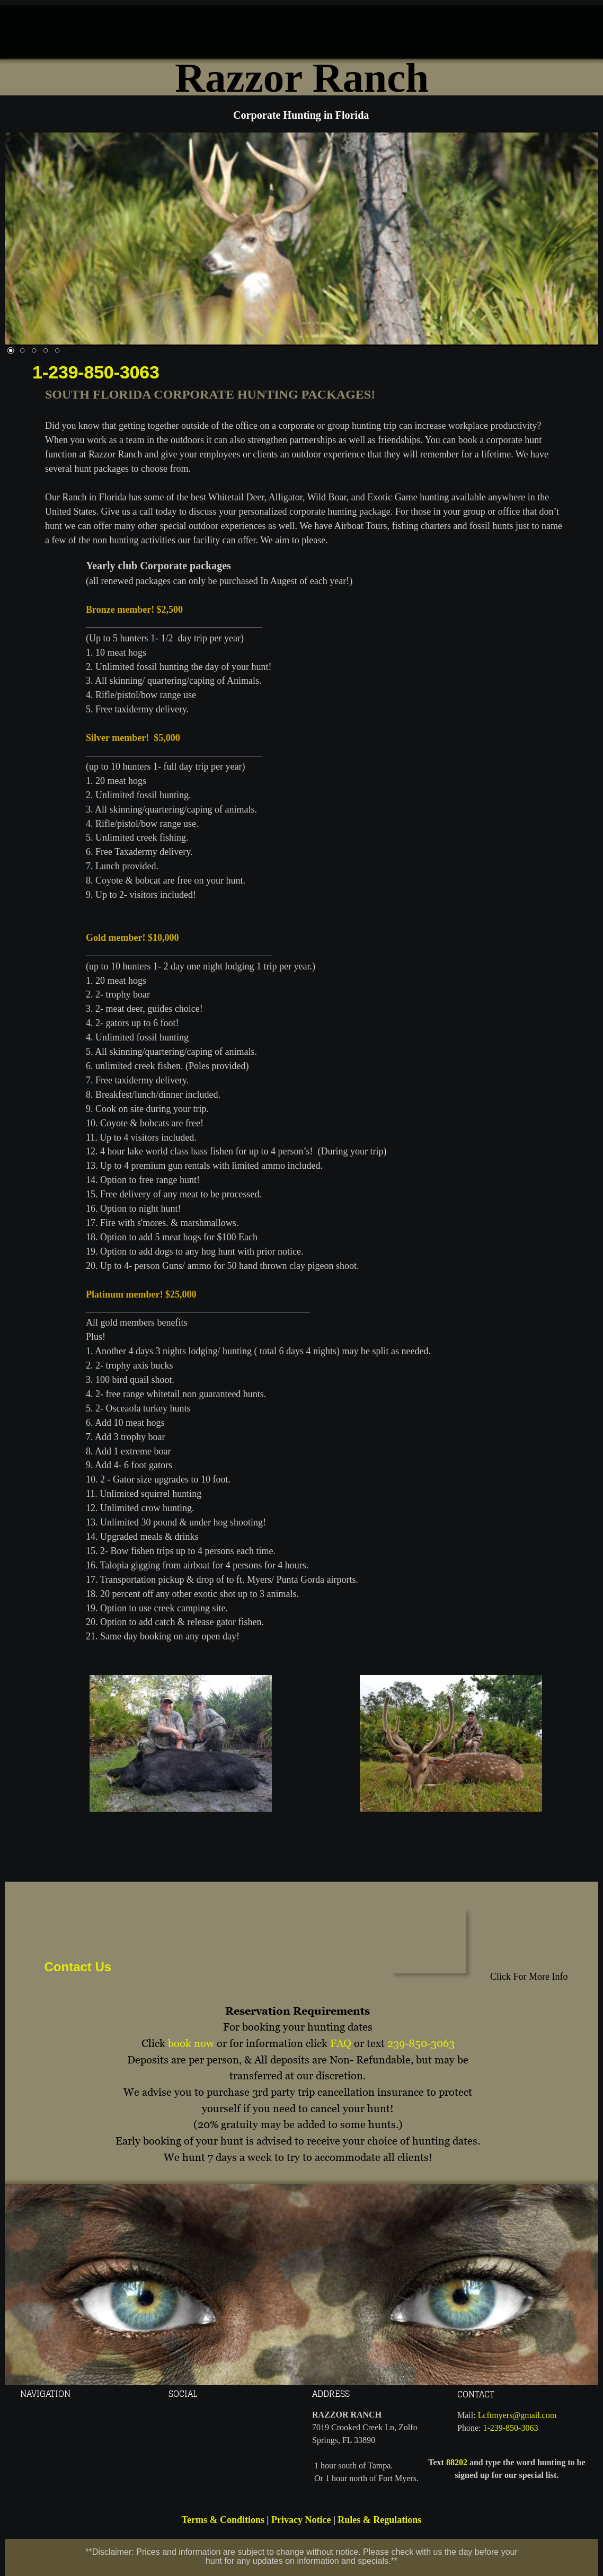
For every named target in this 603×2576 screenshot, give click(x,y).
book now (191, 2043)
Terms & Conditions (223, 2520)
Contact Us (77, 1967)
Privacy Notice (301, 2520)
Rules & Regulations (379, 2520)
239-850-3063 (421, 2043)
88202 (456, 2462)
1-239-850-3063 (95, 372)
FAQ (340, 2043)
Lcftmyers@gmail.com (517, 2415)
